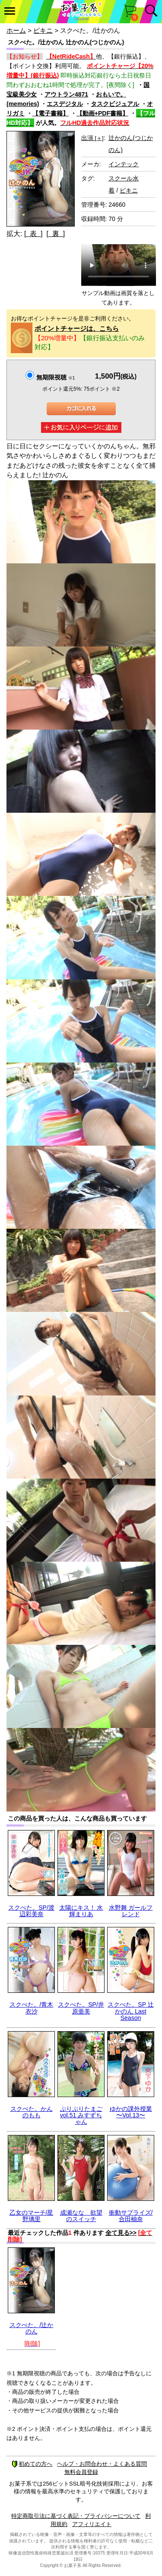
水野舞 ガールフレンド (131, 1910)
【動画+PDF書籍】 (102, 113)
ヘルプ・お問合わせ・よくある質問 (102, 2464)
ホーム (16, 30)
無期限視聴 (55, 377)
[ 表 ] (33, 233)
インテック (123, 164)
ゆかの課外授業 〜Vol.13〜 (131, 2112)
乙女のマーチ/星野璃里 (32, 2215)
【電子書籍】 (50, 113)
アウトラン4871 (66, 94)
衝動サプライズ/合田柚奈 (131, 2215)
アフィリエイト (91, 2524)
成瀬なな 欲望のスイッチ (81, 2215)
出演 (92, 137)
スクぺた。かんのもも (31, 2112)
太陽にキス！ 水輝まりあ (81, 1910)
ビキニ (43, 30)
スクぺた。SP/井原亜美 (81, 2007)
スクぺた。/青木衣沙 (32, 2007)
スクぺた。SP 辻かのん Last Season (130, 2011)
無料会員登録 (81, 2472)
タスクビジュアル (115, 103)
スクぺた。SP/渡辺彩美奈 (31, 1910)
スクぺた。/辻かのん (32, 2328)
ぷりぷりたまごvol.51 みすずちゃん (81, 2115)
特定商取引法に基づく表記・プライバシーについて (75, 2516)
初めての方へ (32, 2464)
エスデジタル (65, 103)
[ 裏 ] (55, 233)
